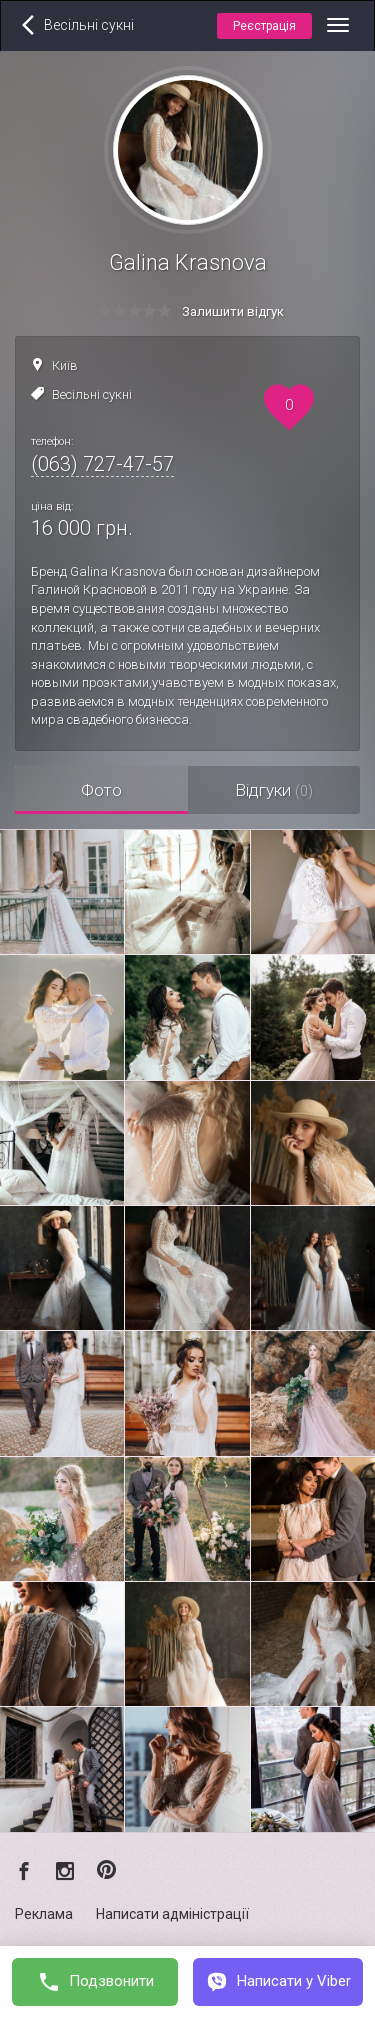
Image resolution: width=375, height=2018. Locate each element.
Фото (101, 790)
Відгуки (274, 790)
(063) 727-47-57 (102, 464)
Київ (65, 365)
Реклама (44, 1914)
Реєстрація (264, 26)
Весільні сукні (92, 394)
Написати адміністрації (172, 1914)
